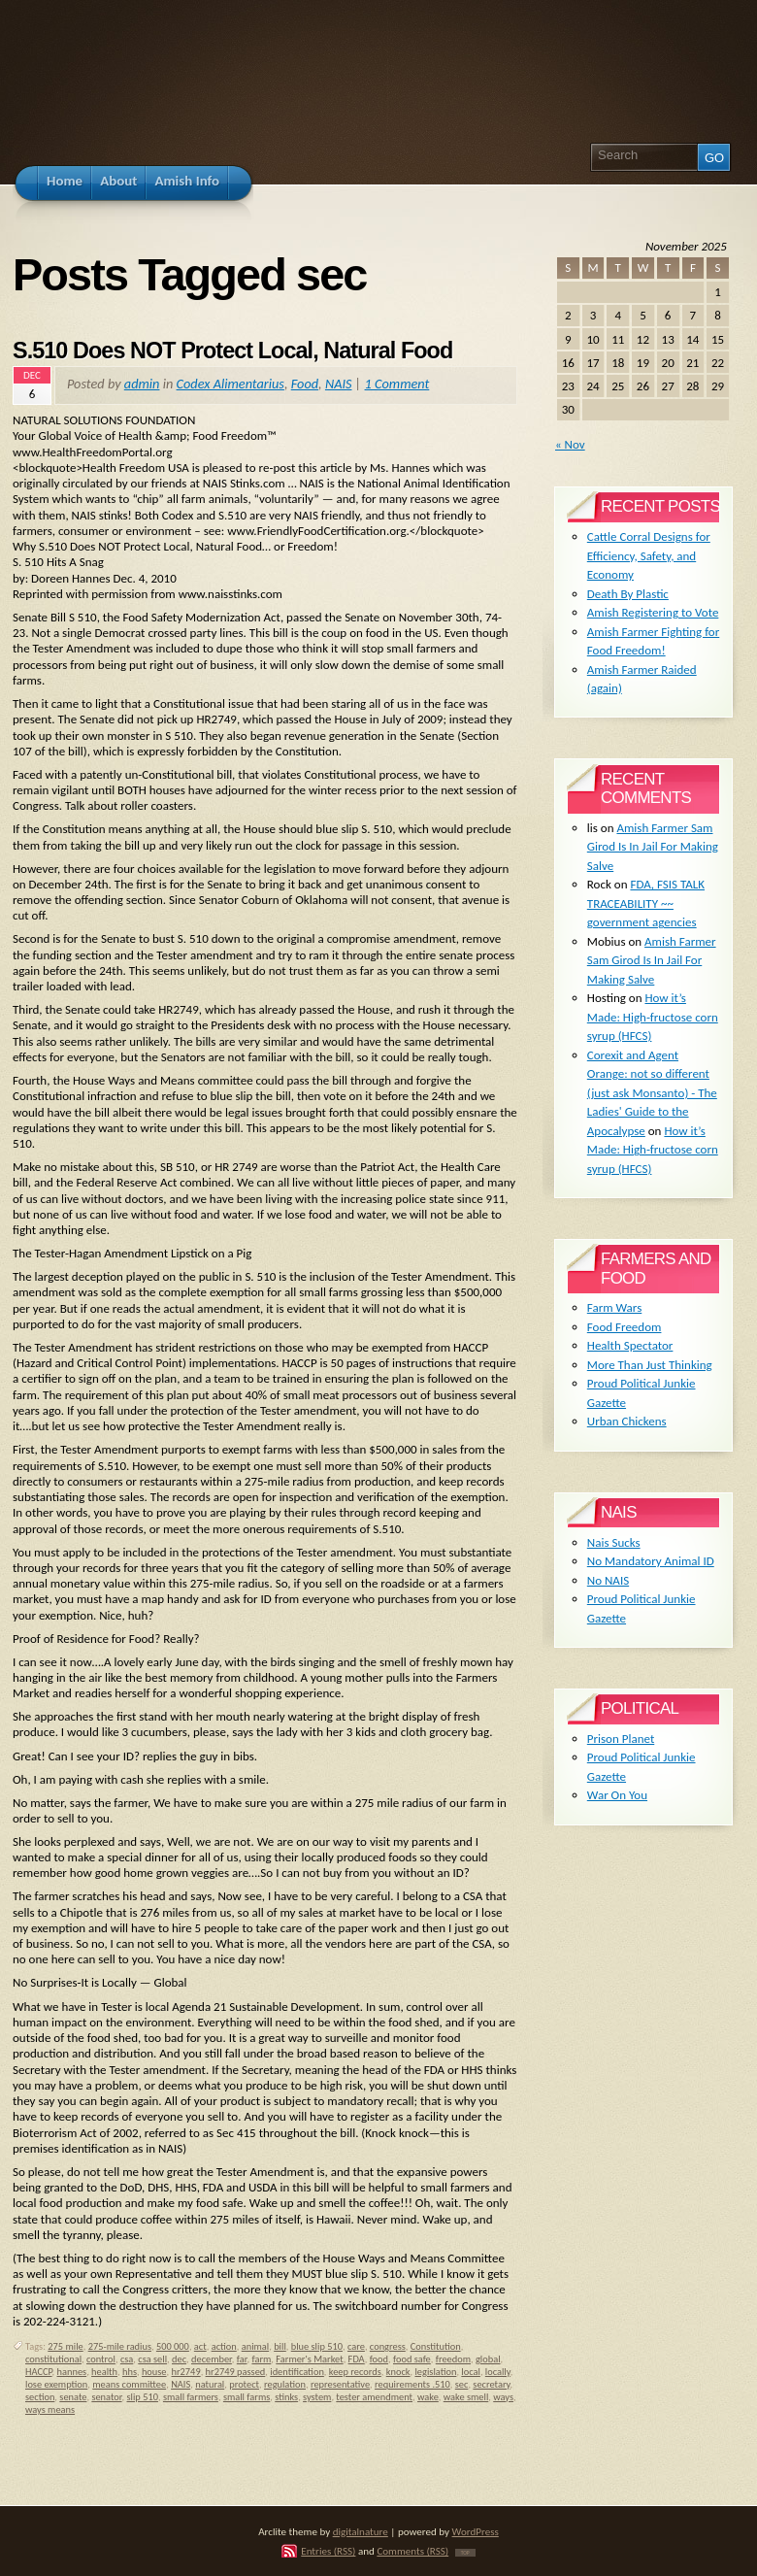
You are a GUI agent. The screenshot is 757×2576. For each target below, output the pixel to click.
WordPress (475, 2531)
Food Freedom (624, 1327)
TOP (465, 2553)
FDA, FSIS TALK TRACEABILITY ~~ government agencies (646, 903)
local (470, 2371)
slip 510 (142, 2397)
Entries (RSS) (328, 2551)
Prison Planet (620, 1738)
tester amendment (374, 2397)
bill (280, 2346)
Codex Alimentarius (230, 383)
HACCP (38, 2371)
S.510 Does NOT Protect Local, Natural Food (232, 350)
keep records (355, 2371)
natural (209, 2384)
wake (428, 2397)
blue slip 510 (317, 2346)
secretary (491, 2384)
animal (255, 2346)
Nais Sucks (614, 1542)
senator (106, 2397)
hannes (72, 2371)
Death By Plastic (628, 593)
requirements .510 (412, 2384)
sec (462, 2384)
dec (179, 2359)
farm (261, 2359)
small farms (246, 2397)
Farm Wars (614, 1307)
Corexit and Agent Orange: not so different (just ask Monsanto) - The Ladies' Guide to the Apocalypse (652, 1093)
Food (304, 383)
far (242, 2359)
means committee (129, 2384)
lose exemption (56, 2384)
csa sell (152, 2359)
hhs (129, 2371)
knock (398, 2371)
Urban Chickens (627, 1421)
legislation (435, 2371)
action (224, 2346)
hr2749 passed (236, 2371)
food (379, 2359)
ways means (50, 2409)
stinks (286, 2397)
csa (126, 2359)
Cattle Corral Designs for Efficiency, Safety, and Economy (648, 555)
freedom (453, 2359)
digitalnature (360, 2531)
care (356, 2346)
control (100, 2359)
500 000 (172, 2346)
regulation (285, 2384)
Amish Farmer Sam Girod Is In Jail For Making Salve (652, 846)
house (154, 2371)
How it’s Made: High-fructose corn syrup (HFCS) (652, 1016)
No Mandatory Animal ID (650, 1561)
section (39, 2397)
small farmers (190, 2397)
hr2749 (186, 2371)
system (317, 2397)
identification (297, 2371)
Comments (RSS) (412, 2551)
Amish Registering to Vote (653, 612)
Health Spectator (630, 1345)
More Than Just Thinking (649, 1364)
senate (72, 2397)
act (200, 2346)
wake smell (466, 2397)
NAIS (338, 383)
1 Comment (397, 383)
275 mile (65, 2346)
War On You (617, 1795)
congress (388, 2346)
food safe (412, 2359)
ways (503, 2397)
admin (142, 383)
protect (244, 2384)
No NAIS (608, 1580)
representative (340, 2384)
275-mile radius (119, 2346)
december (211, 2359)
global (488, 2359)
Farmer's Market (309, 2359)
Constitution (436, 2346)
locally (497, 2371)
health (104, 2371)
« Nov (570, 444)
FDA (356, 2359)
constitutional (53, 2359)
